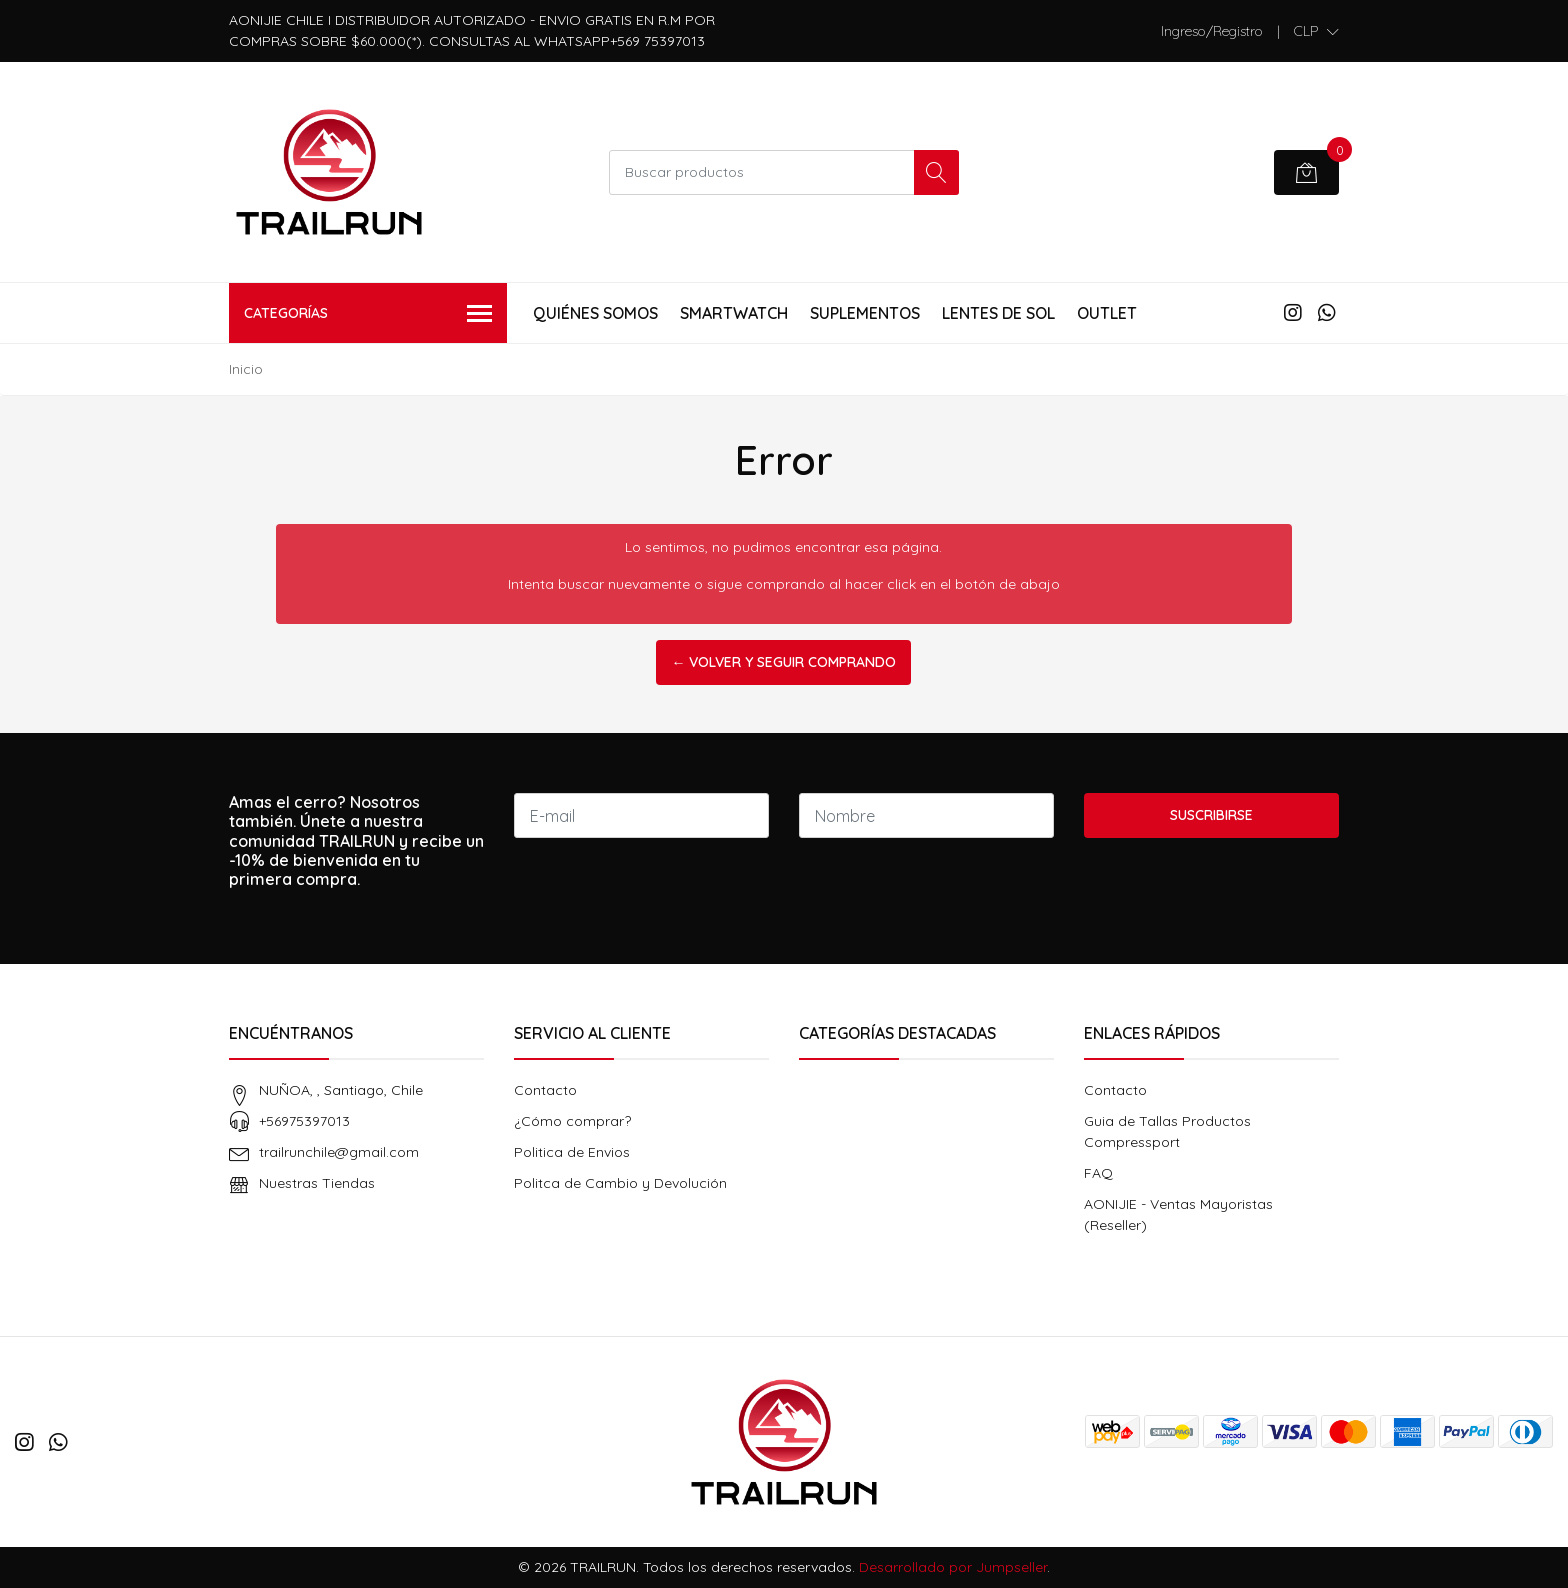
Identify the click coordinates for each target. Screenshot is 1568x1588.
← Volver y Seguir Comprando (783, 662)
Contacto (545, 1090)
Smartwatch (734, 313)
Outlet (1107, 313)
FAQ (1098, 1173)
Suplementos (865, 313)
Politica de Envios (572, 1152)
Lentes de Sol (998, 313)
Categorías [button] (368, 314)
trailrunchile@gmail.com (339, 1152)
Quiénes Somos (595, 313)
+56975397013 (304, 1121)
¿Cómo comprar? (572, 1121)
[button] (1316, 31)
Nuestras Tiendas (317, 1183)
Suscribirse (1211, 815)
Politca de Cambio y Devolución (620, 1183)
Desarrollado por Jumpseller (953, 1567)
